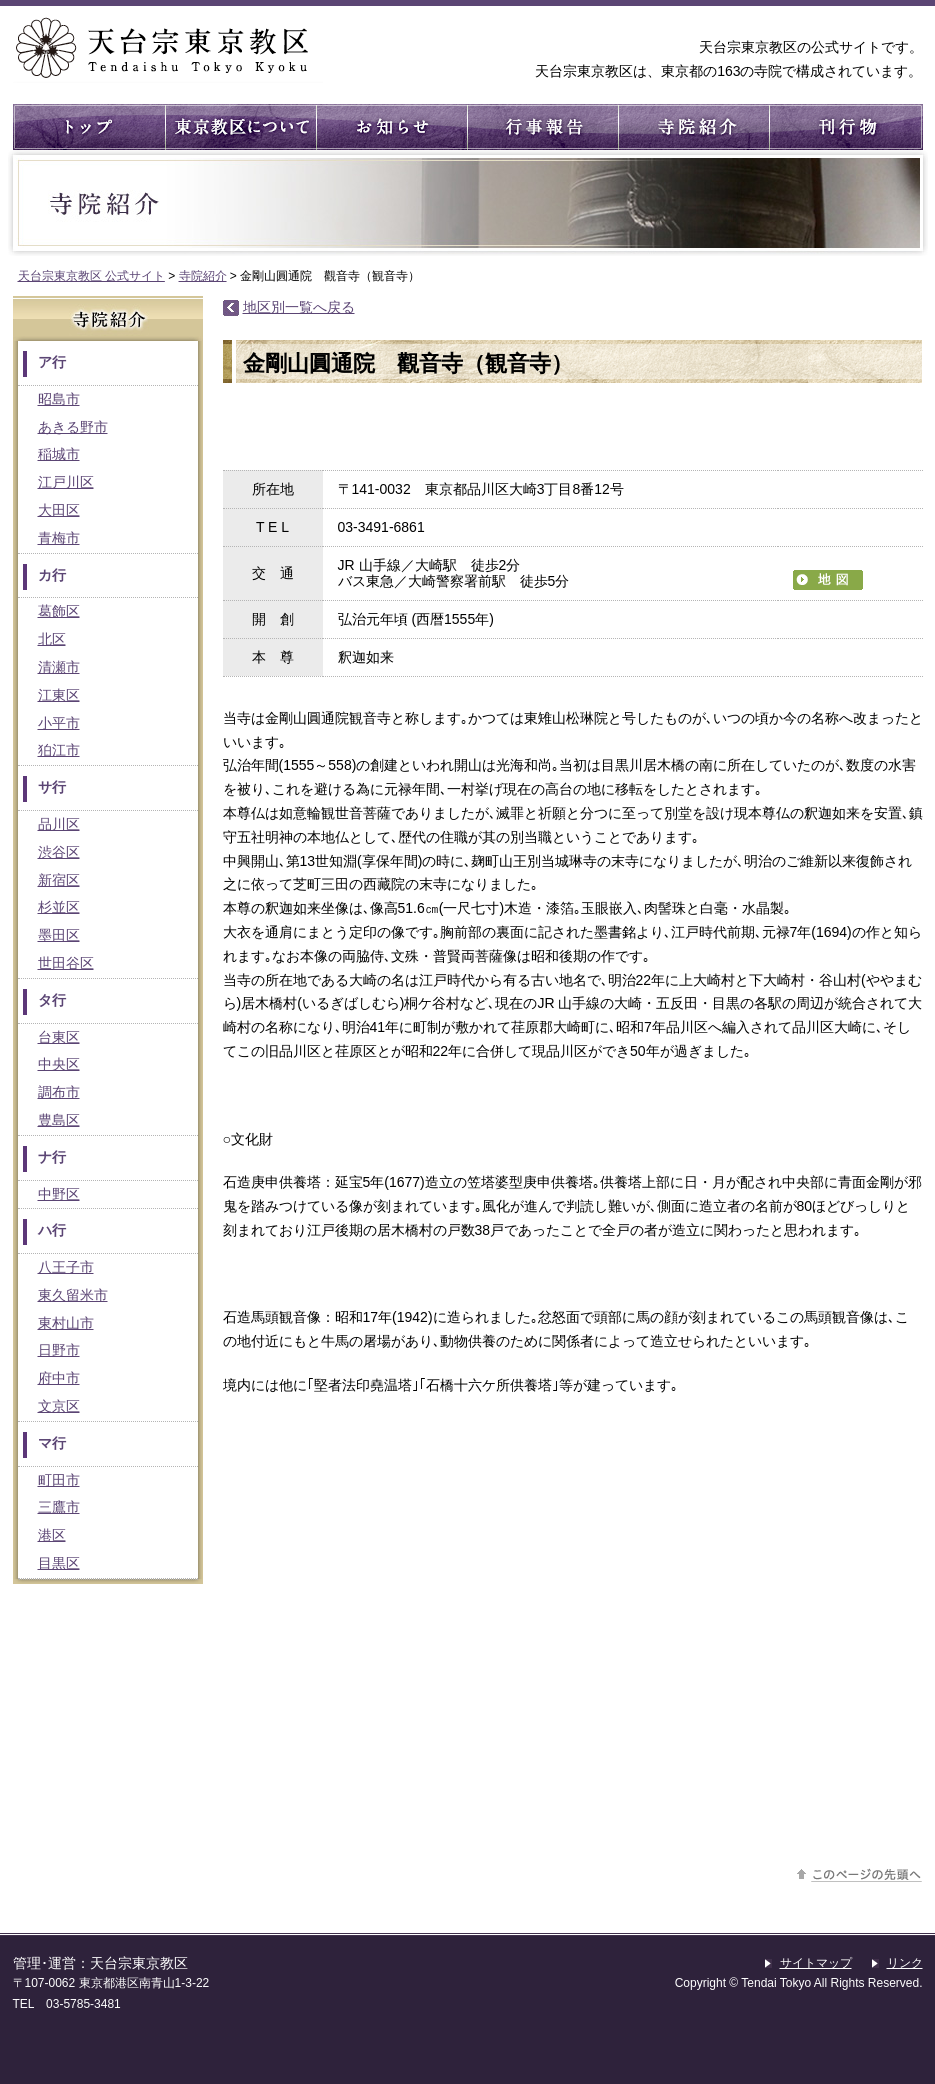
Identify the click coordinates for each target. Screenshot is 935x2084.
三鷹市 (59, 1507)
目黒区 (59, 1563)
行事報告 (541, 127)
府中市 (59, 1378)
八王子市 (66, 1267)
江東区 (59, 695)
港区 (52, 1535)
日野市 (59, 1350)
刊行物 (843, 127)
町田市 (59, 1480)
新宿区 (59, 880)
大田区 (59, 510)
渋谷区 (59, 852)
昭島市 (59, 399)
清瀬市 (59, 667)
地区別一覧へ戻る (299, 307)
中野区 (59, 1194)
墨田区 (59, 935)
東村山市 (66, 1323)
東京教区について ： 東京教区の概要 (239, 127)
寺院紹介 (692, 127)
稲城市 (59, 454)
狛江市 (59, 750)
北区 (52, 639)
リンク (905, 1963)
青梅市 (59, 538)
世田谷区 (66, 963)
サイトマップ (816, 1963)
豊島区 (59, 1120)
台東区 (59, 1037)
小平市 (59, 723)
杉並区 (59, 907)
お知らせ (390, 127)
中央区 (59, 1064)
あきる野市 (73, 427)
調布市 (59, 1092)
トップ (88, 127)
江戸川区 (66, 482)
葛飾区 (59, 611)
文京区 (59, 1406)
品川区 (59, 824)
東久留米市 (73, 1295)
